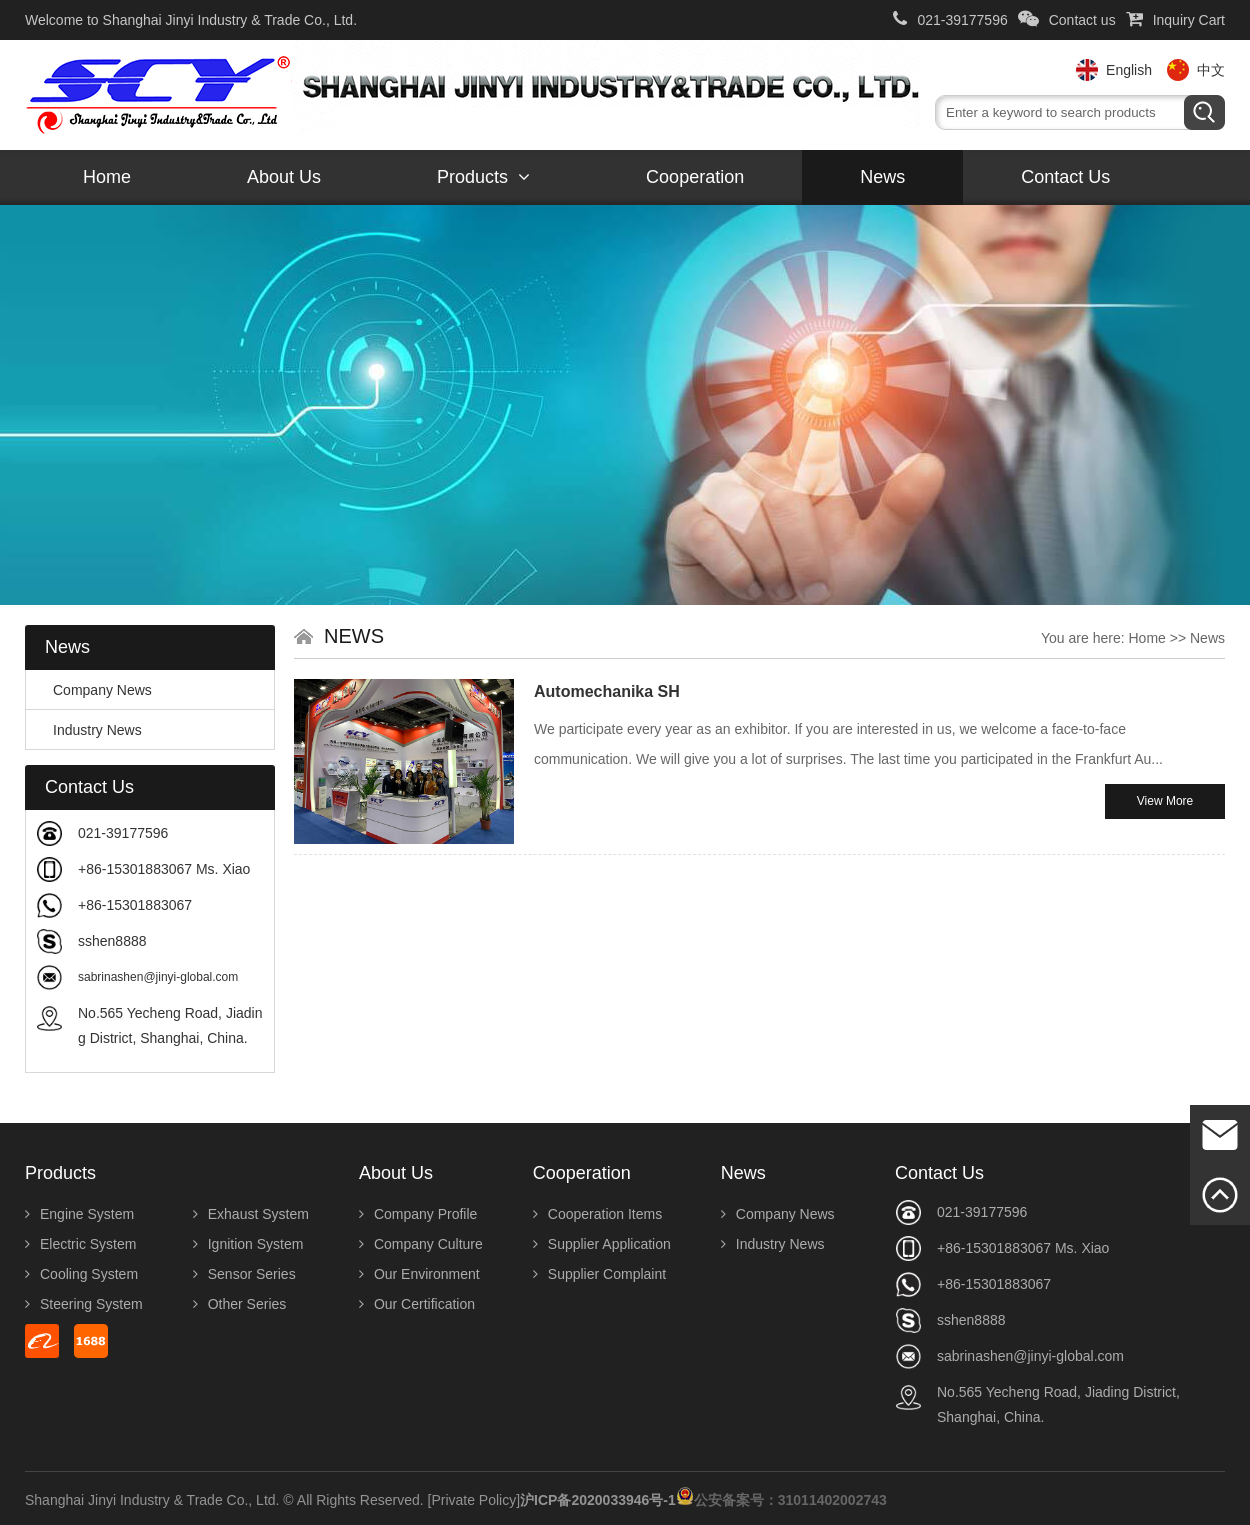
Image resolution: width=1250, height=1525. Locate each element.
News (882, 177)
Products (483, 177)
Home (107, 177)
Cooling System (81, 1274)
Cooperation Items (597, 1214)
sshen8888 (112, 941)
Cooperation (695, 177)
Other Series (240, 1304)
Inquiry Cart (1175, 20)
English (1129, 70)
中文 (1211, 70)
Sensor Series (244, 1274)
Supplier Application (602, 1244)
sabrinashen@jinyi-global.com (158, 977)
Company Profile (418, 1214)
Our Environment (419, 1274)
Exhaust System (251, 1214)
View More (1165, 801)
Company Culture (421, 1244)
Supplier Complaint (599, 1274)
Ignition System (248, 1244)
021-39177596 (950, 20)
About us (284, 177)
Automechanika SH (607, 691)
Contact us (1067, 20)
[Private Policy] (474, 1500)
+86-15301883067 (135, 905)
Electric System (80, 1244)
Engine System (79, 1214)
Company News (94, 690)
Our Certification (417, 1304)
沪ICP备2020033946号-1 (598, 1500)
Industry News (89, 730)
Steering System (84, 1304)
